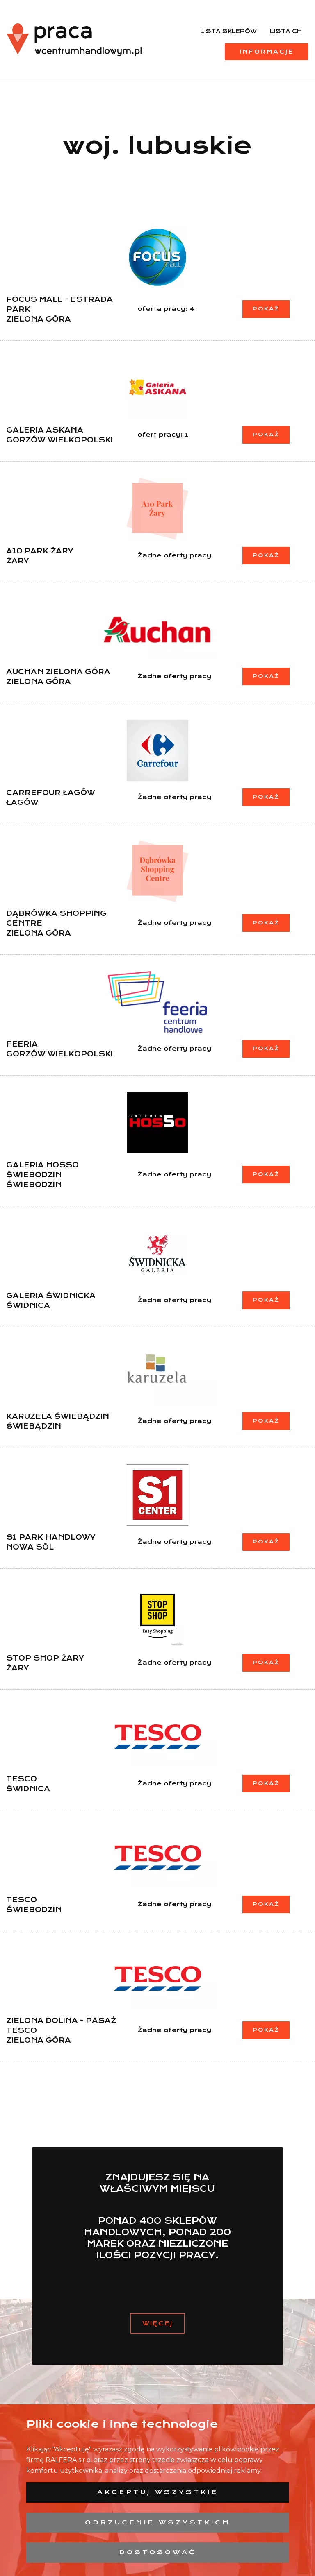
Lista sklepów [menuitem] (228, 31)
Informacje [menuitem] (267, 51)
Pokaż (266, 309)
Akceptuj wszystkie (157, 2492)
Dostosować (157, 2552)
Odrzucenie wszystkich (158, 2522)
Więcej (157, 2323)
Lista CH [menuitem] (286, 31)
